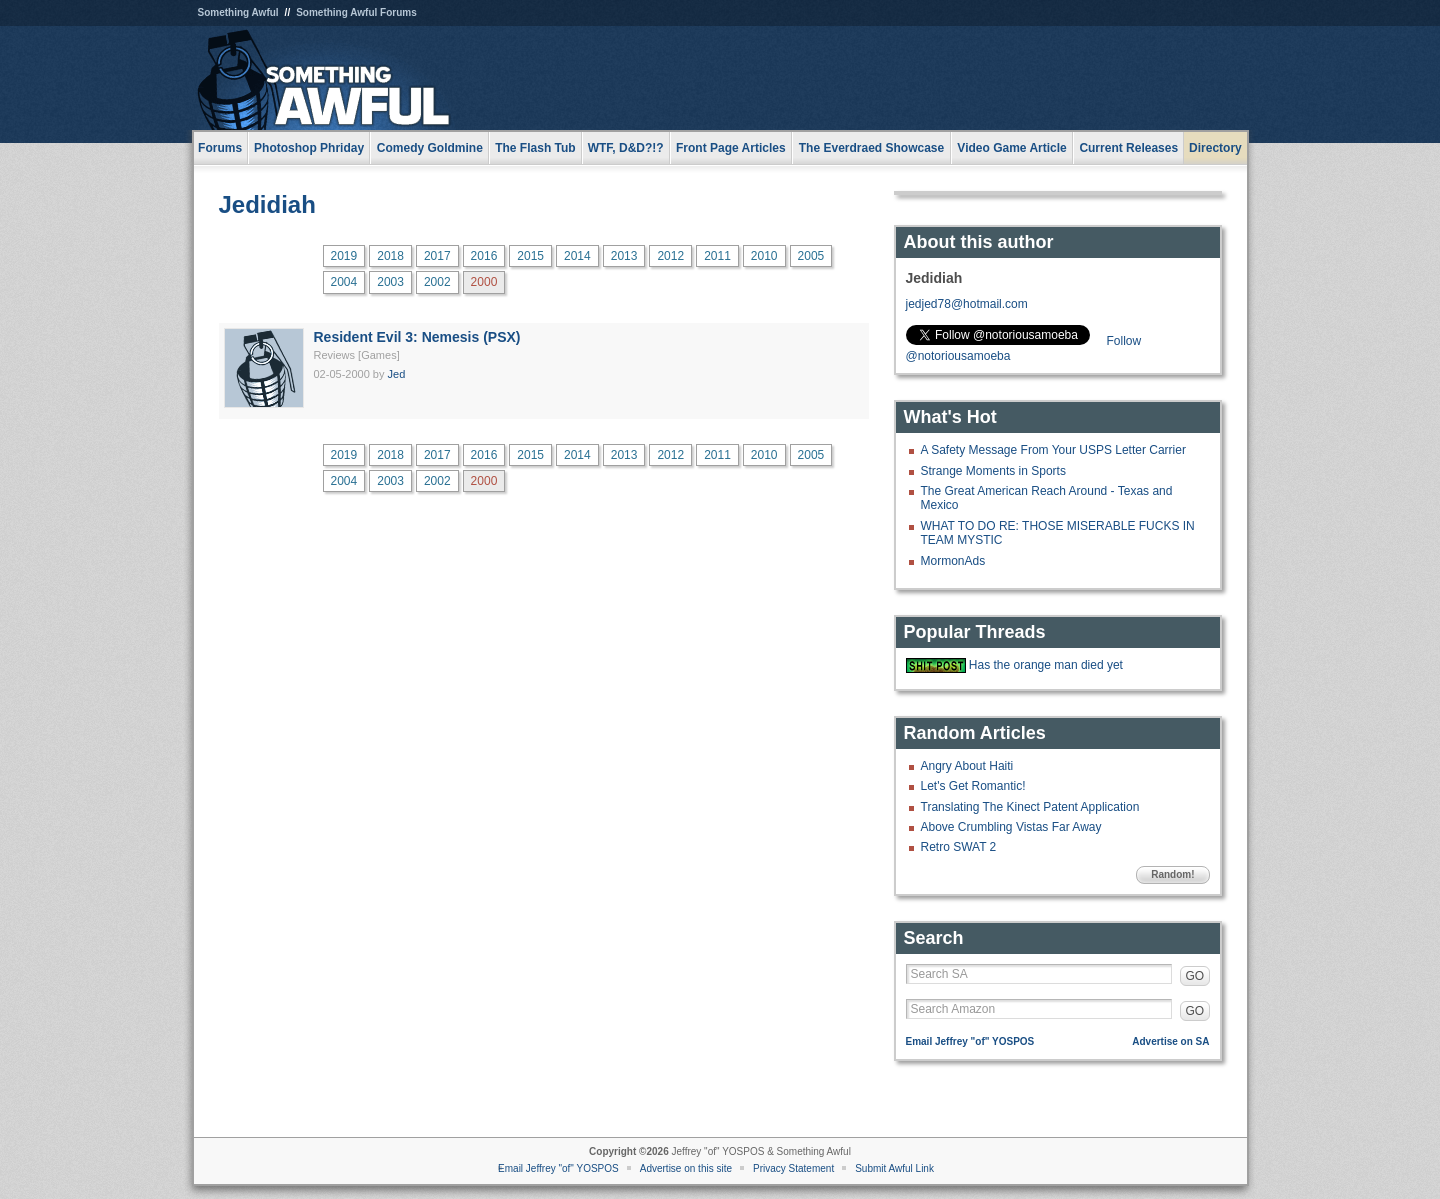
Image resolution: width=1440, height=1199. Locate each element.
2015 (530, 256)
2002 (437, 282)
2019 (344, 256)
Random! (1172, 874)
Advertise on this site (686, 1168)
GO (1195, 976)
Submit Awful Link (894, 1168)
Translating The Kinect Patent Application (1030, 807)
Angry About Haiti (967, 766)
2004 (344, 282)
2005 (811, 256)
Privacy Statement (793, 1168)
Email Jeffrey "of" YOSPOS (970, 1041)
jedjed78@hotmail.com (967, 304)
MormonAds (953, 561)
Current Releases (1128, 148)
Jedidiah (267, 204)
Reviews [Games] (357, 355)
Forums (220, 148)
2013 (624, 256)
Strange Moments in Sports (993, 471)
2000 (484, 282)
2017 (437, 256)
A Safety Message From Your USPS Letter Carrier (1053, 450)
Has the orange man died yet (1046, 665)
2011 (717, 256)
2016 (484, 256)
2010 (764, 256)
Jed (397, 374)
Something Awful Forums (356, 12)
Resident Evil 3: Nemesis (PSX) (417, 337)
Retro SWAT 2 (959, 847)
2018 (390, 256)
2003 (390, 282)
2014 (577, 256)
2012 (670, 256)
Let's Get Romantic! (973, 786)
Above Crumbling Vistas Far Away (1011, 827)
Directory (1215, 148)
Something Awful (238, 12)
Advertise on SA (1170, 1041)
